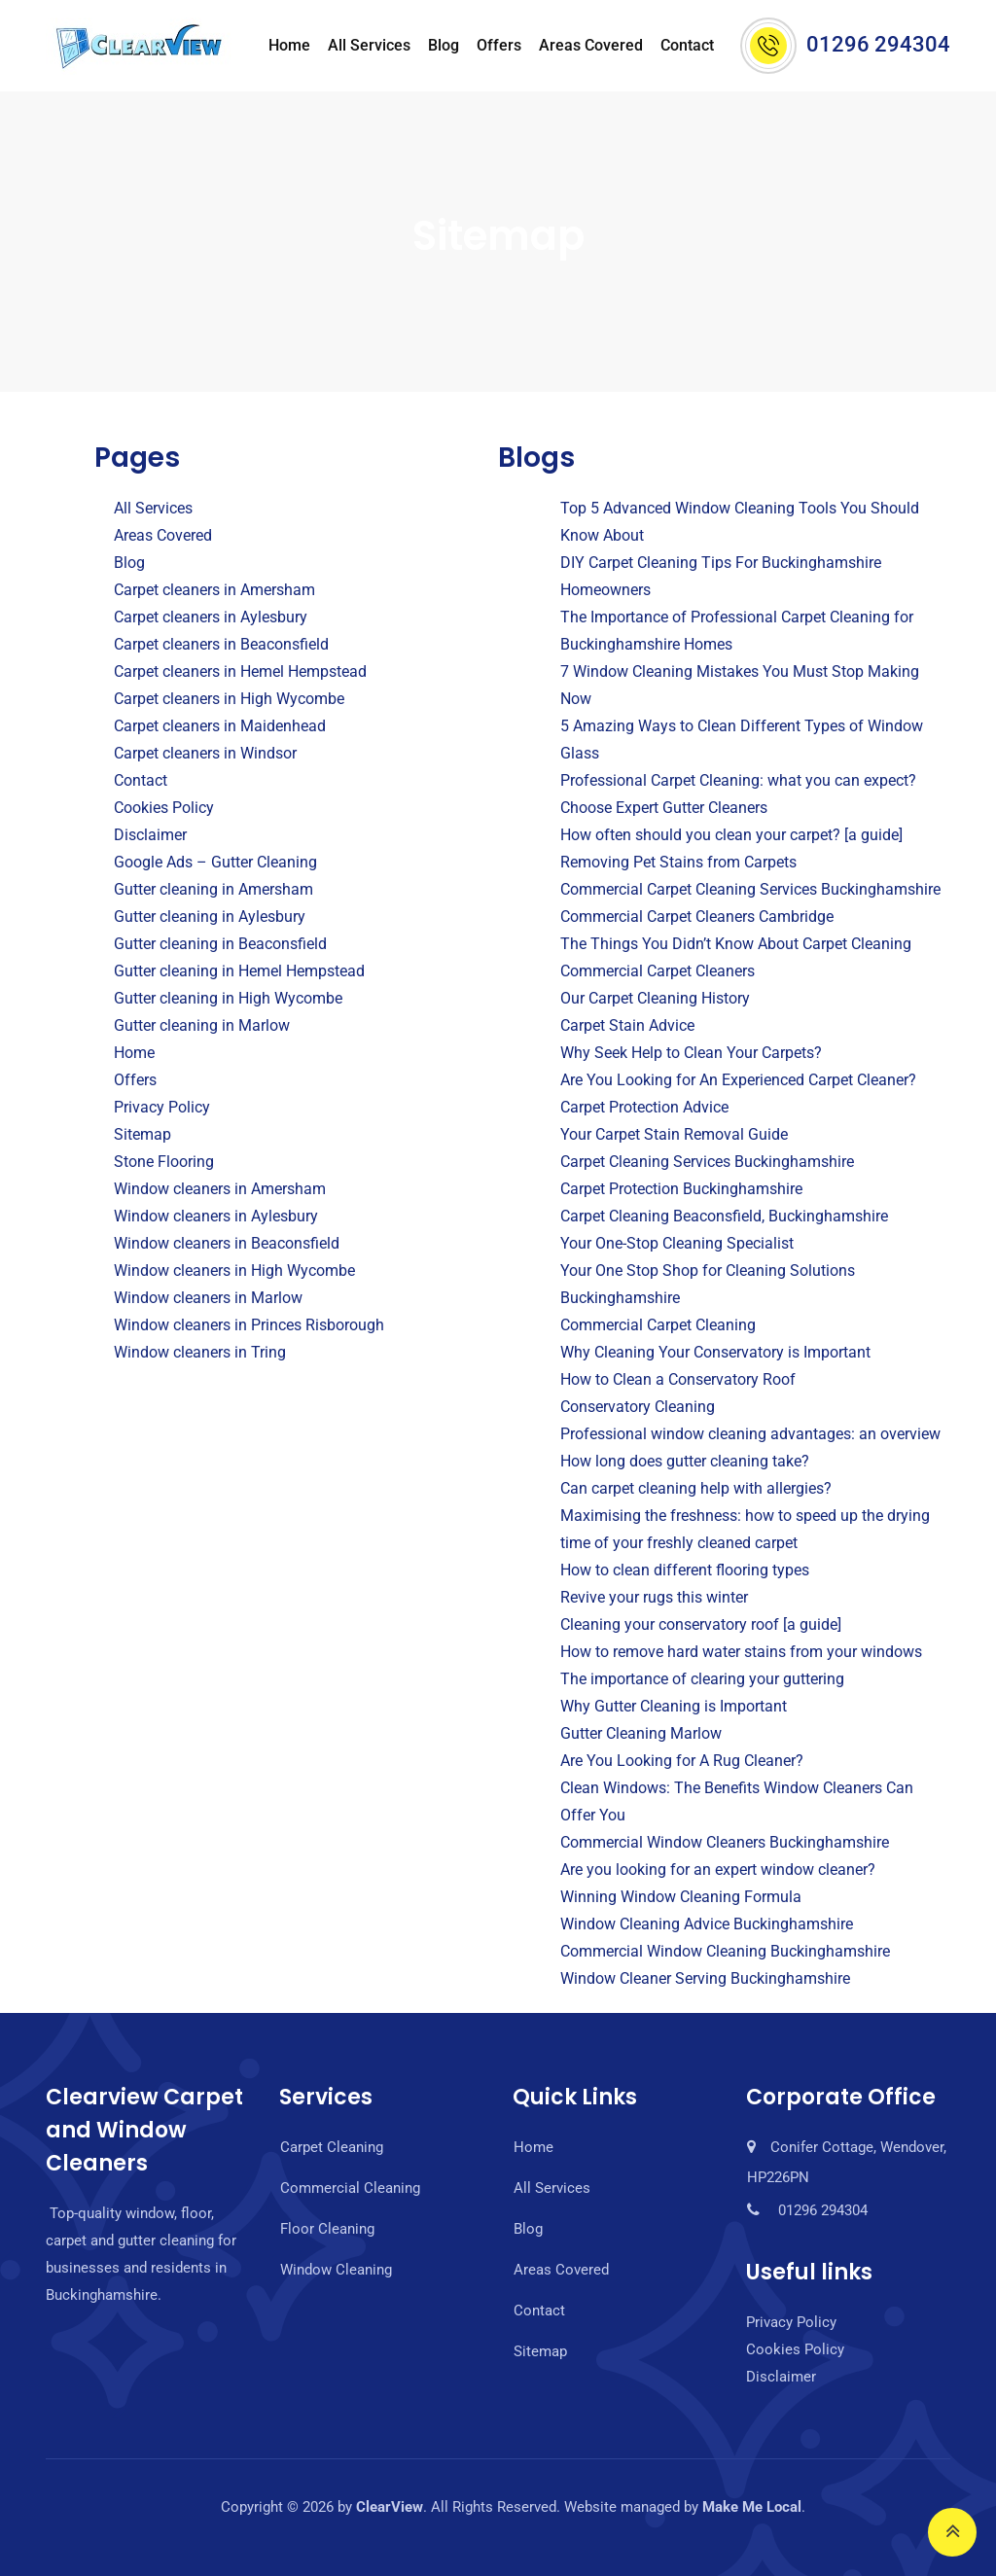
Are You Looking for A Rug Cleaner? (681, 1760)
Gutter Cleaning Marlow (641, 1733)
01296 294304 (878, 44)
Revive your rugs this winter (654, 1597)
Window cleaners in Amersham (220, 1189)
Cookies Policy (164, 807)
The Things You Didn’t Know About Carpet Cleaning (735, 944)
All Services (369, 45)
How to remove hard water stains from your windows (741, 1651)
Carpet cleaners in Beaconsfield (221, 644)
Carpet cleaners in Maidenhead (220, 726)
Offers (499, 45)
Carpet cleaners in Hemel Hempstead (240, 671)
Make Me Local (751, 2507)
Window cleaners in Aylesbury (216, 1216)
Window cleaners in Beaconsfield (226, 1243)
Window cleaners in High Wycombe (234, 1270)
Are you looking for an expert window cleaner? (717, 1869)
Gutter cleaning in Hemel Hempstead (239, 971)
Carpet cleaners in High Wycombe (229, 698)
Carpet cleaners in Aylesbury (210, 617)
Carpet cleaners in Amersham (214, 590)
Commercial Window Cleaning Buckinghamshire (725, 1951)
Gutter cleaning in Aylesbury (209, 916)
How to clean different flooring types (684, 1570)
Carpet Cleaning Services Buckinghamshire (707, 1161)
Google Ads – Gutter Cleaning (215, 862)
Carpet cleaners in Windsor (205, 753)
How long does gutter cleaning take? (684, 1461)
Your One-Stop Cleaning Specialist (677, 1243)
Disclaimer (150, 835)
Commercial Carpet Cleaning (658, 1325)
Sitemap (142, 1134)
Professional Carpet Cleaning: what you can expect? (738, 780)
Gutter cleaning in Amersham (213, 889)
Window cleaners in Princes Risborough (249, 1325)
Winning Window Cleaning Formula (680, 1897)
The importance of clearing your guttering (702, 1679)
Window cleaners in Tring (200, 1352)
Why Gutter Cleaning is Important (673, 1706)
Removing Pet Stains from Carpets (678, 862)
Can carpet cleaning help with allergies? (696, 1488)
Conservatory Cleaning (637, 1406)
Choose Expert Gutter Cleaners (663, 807)
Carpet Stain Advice (627, 1025)
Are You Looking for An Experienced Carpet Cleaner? (738, 1080)
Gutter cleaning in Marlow (202, 1025)
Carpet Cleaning (331, 2147)
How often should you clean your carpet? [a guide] (731, 835)
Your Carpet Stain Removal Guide (674, 1134)
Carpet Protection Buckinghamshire (681, 1189)
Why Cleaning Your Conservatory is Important (715, 1352)
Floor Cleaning (327, 2229)
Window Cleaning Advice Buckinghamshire (706, 1924)
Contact (687, 45)
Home (289, 45)
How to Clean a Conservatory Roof (678, 1379)
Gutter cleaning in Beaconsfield (220, 944)
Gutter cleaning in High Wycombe (228, 998)
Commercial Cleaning (350, 2188)
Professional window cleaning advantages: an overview (750, 1434)
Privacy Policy (162, 1107)
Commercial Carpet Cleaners (657, 971)
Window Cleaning (336, 2269)
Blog (443, 45)
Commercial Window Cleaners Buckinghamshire (724, 1842)
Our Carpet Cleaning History (655, 998)
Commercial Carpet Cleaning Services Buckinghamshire (750, 889)
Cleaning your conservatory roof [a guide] (700, 1624)
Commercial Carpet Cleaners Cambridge (697, 916)
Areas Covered (591, 45)
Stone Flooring (164, 1161)
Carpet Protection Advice (644, 1107)
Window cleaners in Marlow (208, 1297)
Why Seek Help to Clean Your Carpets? (691, 1052)
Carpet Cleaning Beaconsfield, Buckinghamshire (724, 1216)
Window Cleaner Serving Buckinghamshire (705, 1978)
